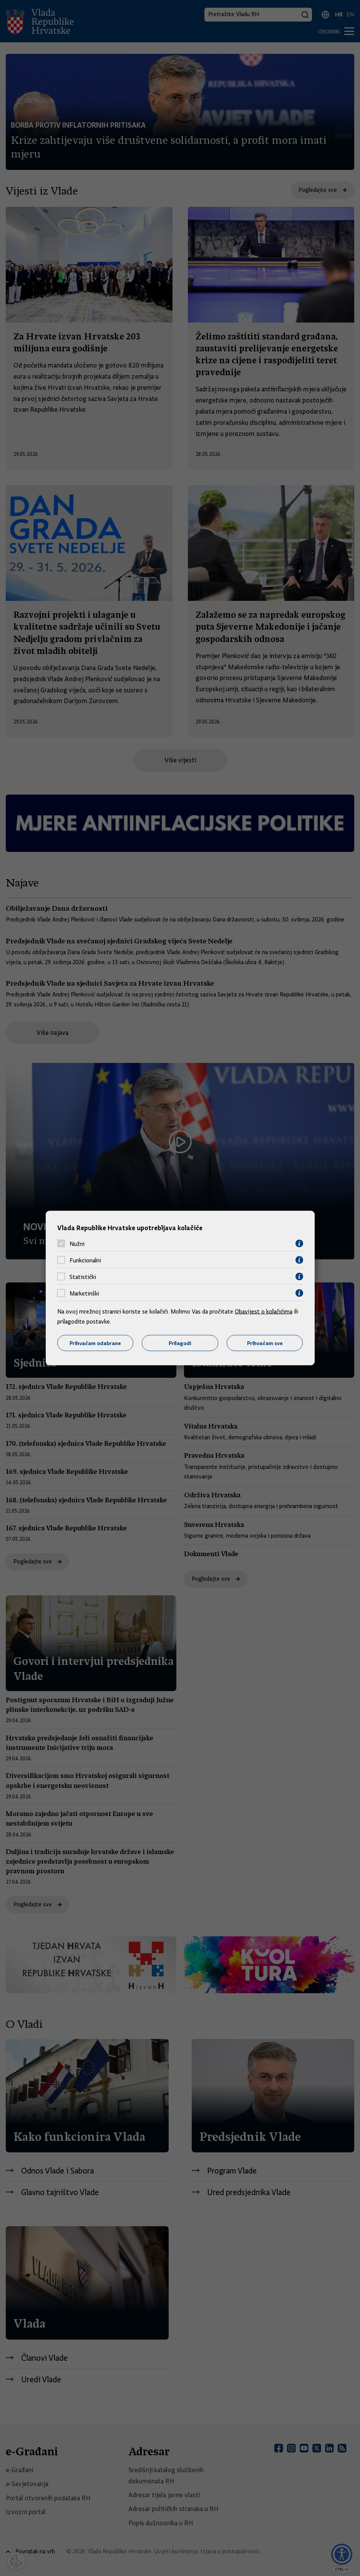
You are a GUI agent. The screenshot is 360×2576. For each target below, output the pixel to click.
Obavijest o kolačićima (263, 1311)
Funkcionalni (85, 1260)
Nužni (77, 1243)
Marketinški (84, 1293)
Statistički (83, 1276)
